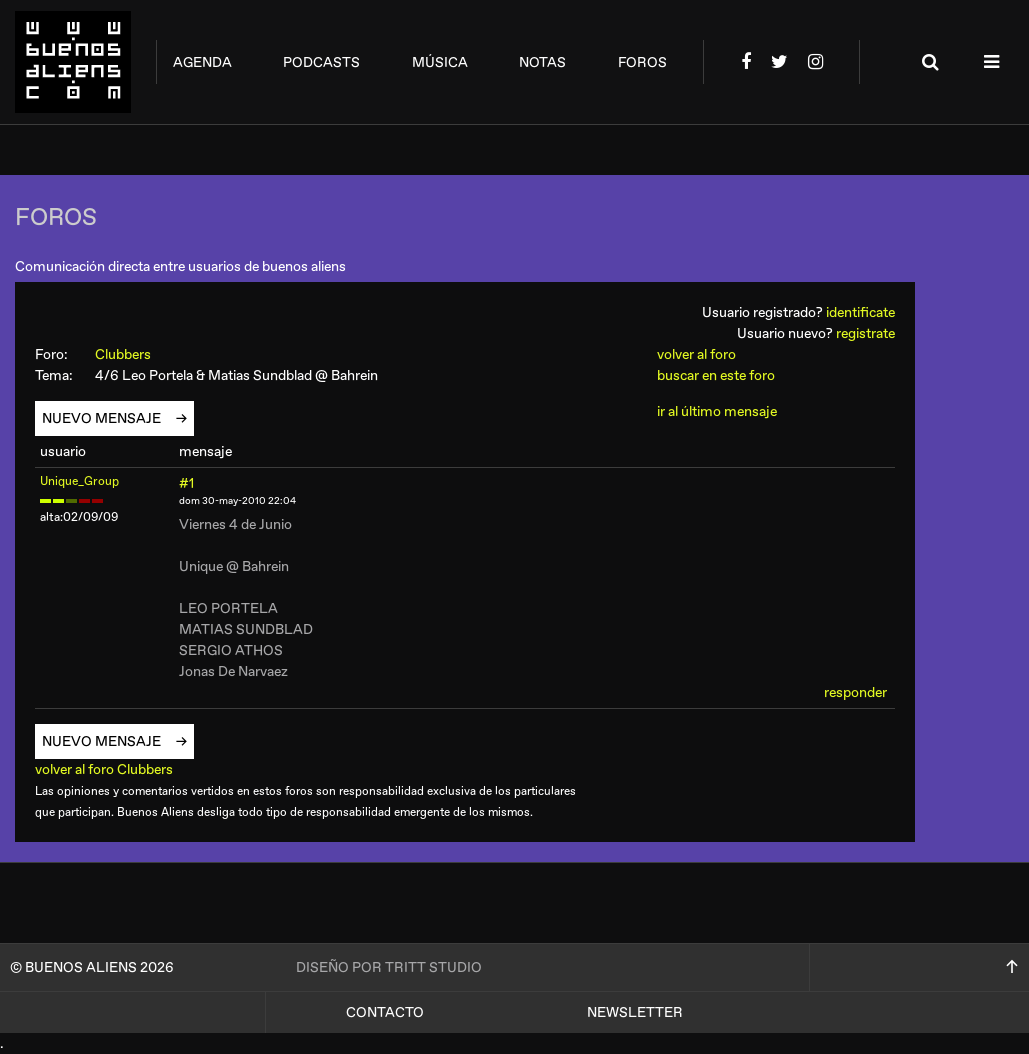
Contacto (385, 1012)
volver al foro (696, 354)
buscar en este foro (716, 375)
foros (642, 62)
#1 (186, 483)
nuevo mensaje (109, 418)
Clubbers (132, 354)
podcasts (321, 62)
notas (542, 62)
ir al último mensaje (717, 411)
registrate (865, 333)
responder (855, 692)
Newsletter (635, 1012)
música (440, 62)
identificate (860, 312)
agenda (202, 62)
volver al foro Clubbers (111, 769)
